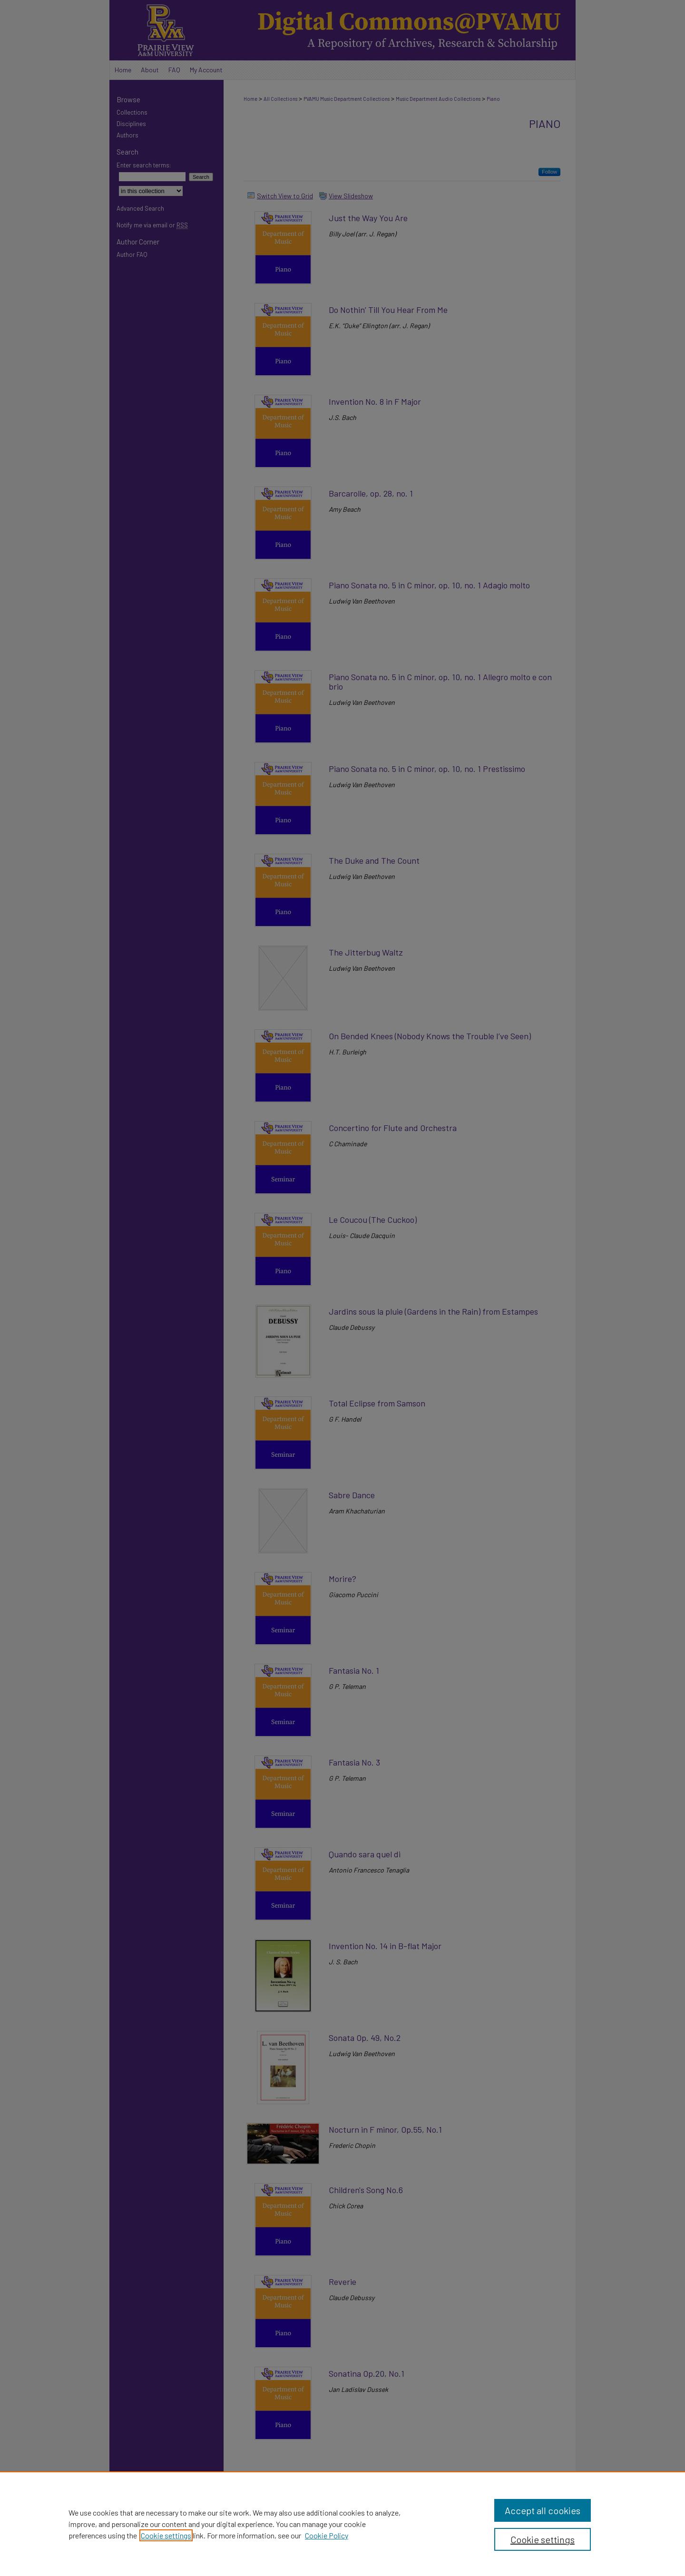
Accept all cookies (542, 2510)
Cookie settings (166, 2535)
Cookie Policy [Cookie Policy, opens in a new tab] (326, 2535)
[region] (342, 2523)
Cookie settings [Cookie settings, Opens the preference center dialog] (542, 2539)
